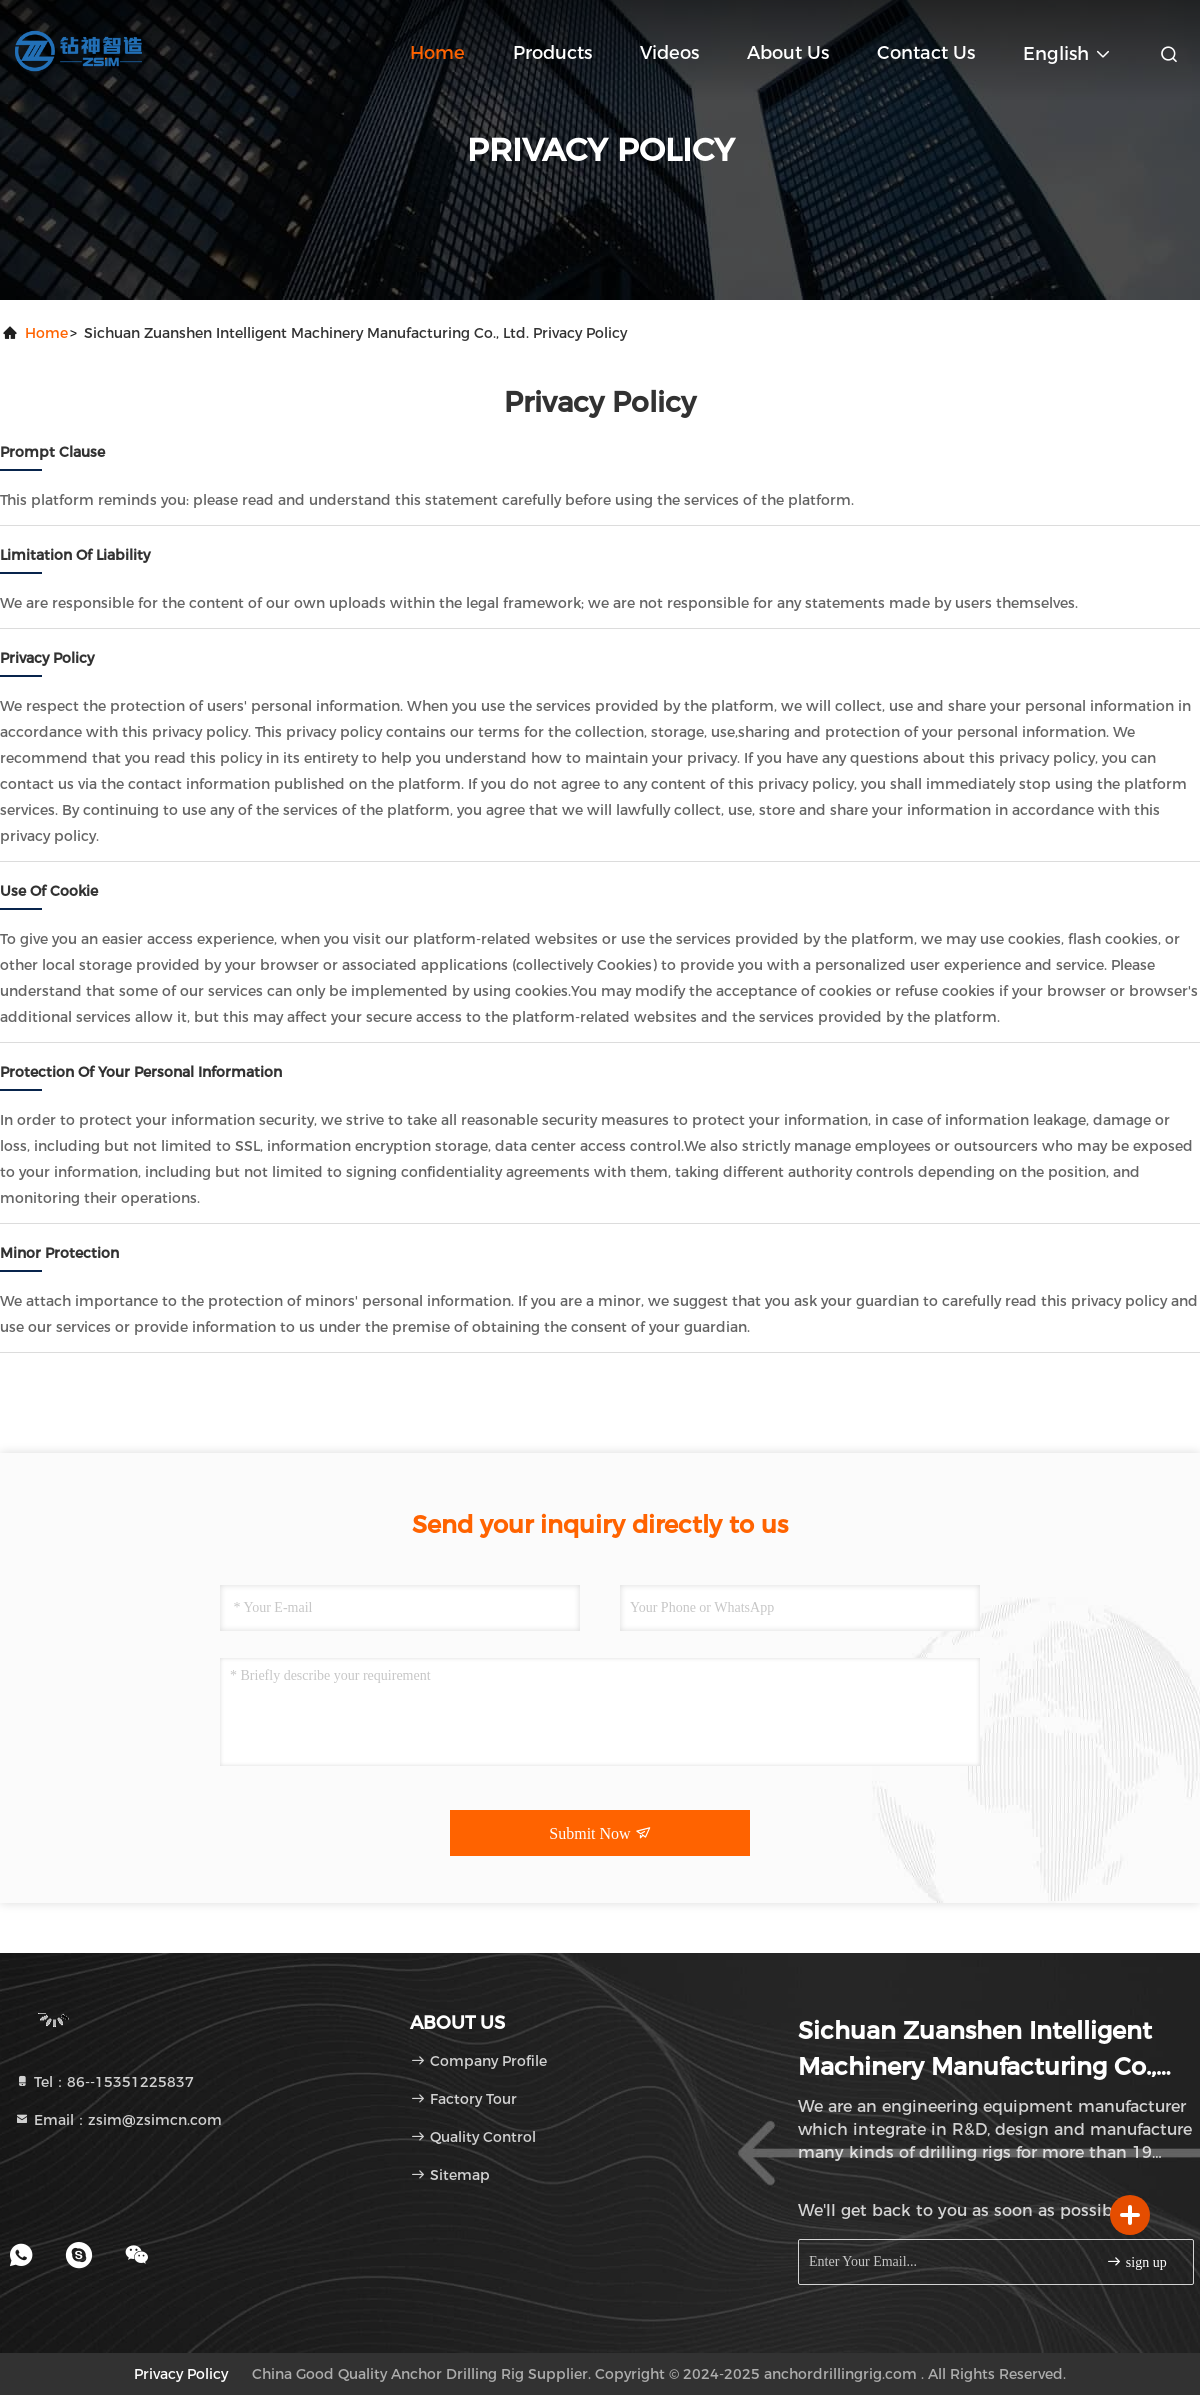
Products (552, 53)
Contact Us (926, 53)
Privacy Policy (181, 2374)
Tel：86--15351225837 (104, 2082)
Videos (669, 53)
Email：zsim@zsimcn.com (118, 2120)
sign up (1136, 2261)
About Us (788, 53)
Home (437, 53)
